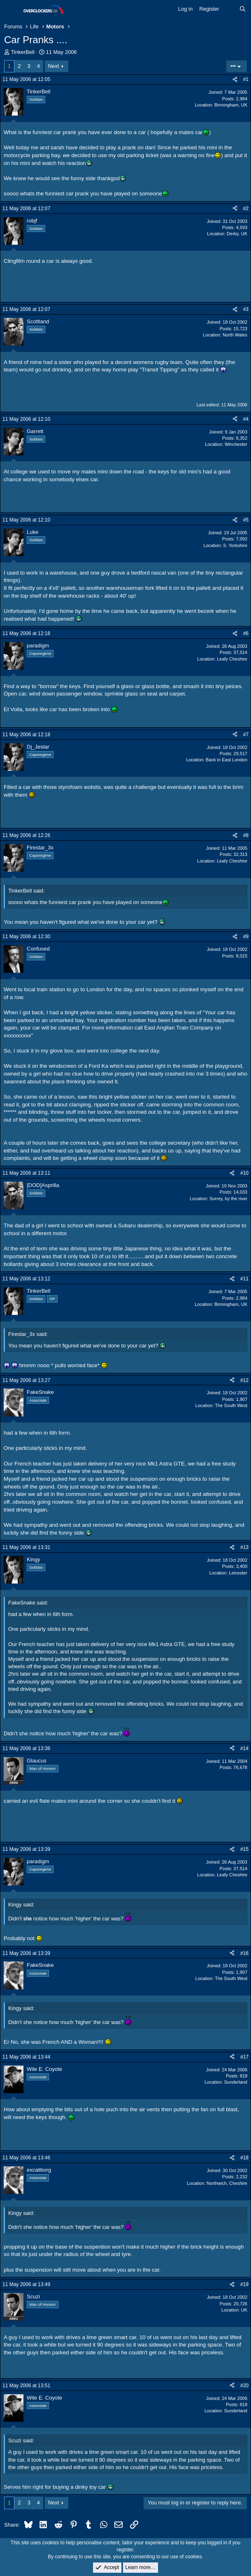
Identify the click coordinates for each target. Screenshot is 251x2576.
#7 (246, 734)
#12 (244, 1380)
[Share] (235, 79)
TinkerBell (23, 52)
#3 (246, 309)
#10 (244, 1173)
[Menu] (11, 9)
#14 (244, 1748)
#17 (244, 2057)
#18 (244, 2158)
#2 (246, 208)
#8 (246, 835)
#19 (244, 2284)
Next (53, 66)
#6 (246, 633)
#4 (246, 419)
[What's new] (229, 9)
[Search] (242, 9)
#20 (244, 2385)
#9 (246, 936)
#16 (244, 1953)
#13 (244, 1547)
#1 (246, 79)
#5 (246, 520)
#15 (244, 1849)
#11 (244, 1279)
